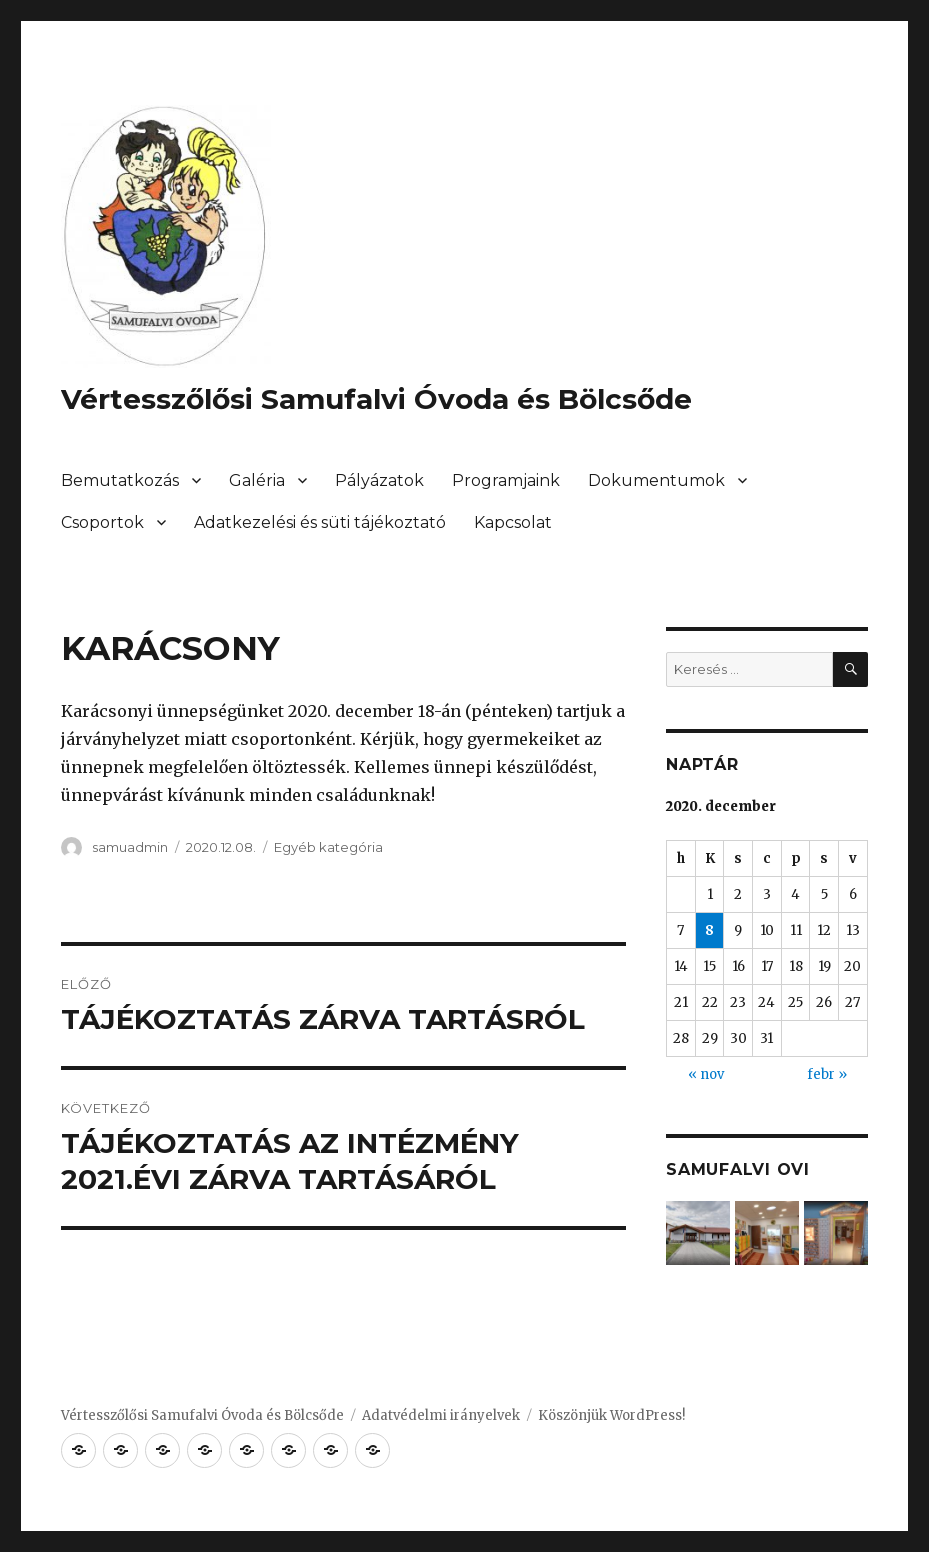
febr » (827, 1074)
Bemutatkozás (120, 480)
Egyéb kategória (328, 847)
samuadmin (130, 847)
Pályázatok (379, 480)
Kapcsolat (513, 522)
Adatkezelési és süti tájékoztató (320, 522)
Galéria (257, 480)
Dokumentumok (656, 480)
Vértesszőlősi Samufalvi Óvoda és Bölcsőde (376, 399)
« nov (706, 1074)
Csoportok (102, 522)
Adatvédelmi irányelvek (441, 1415)
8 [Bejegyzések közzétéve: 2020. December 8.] (709, 930)
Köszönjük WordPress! (611, 1415)
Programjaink (506, 480)
